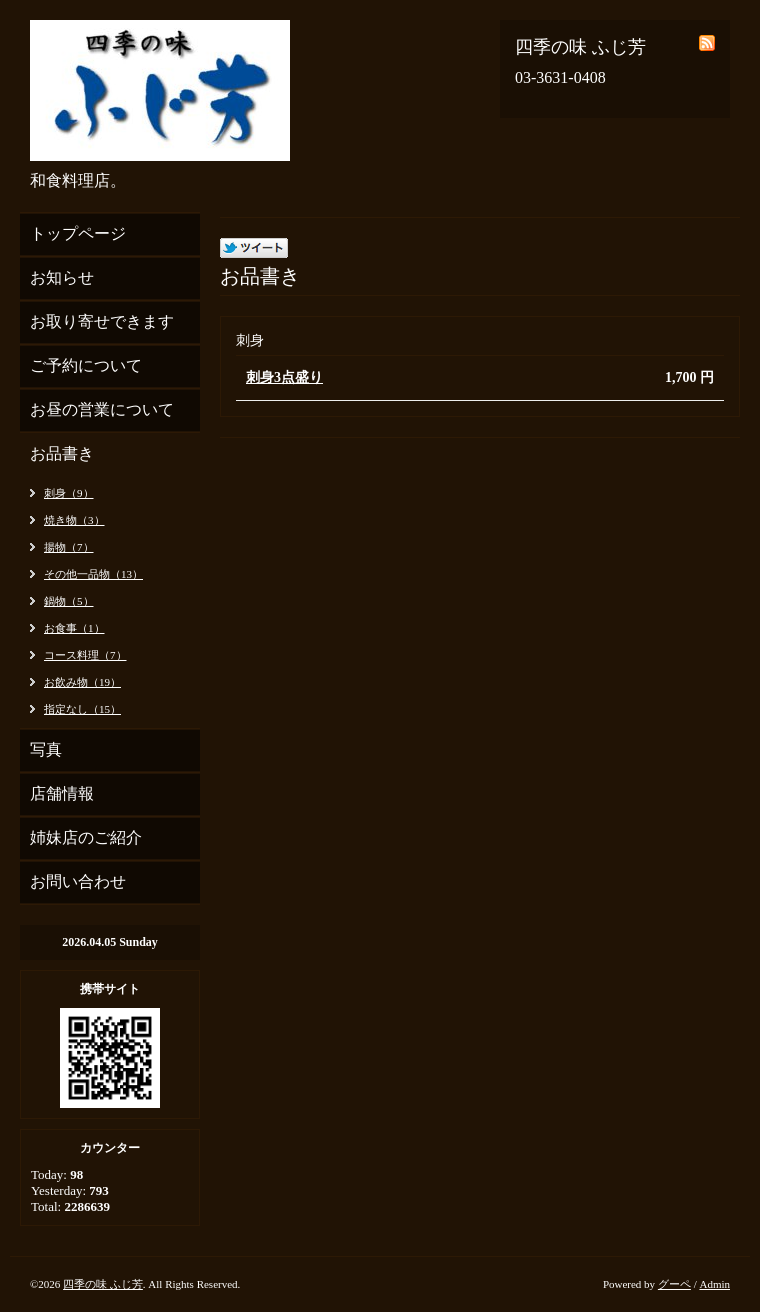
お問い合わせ (78, 881)
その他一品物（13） (93, 574)
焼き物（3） (74, 520)
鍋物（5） (69, 601)
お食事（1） (74, 628)
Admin (714, 1284)
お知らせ (62, 277)
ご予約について (86, 365)
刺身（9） (69, 493)
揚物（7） (69, 547)
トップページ (78, 233)
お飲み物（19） (82, 682)
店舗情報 (62, 793)
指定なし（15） (82, 709)
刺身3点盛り (284, 377)
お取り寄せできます (102, 321)
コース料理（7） (85, 655)
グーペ (674, 1284)
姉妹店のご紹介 (86, 837)
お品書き (62, 453)
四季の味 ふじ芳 (103, 1284)
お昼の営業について (102, 409)
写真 (46, 749)
